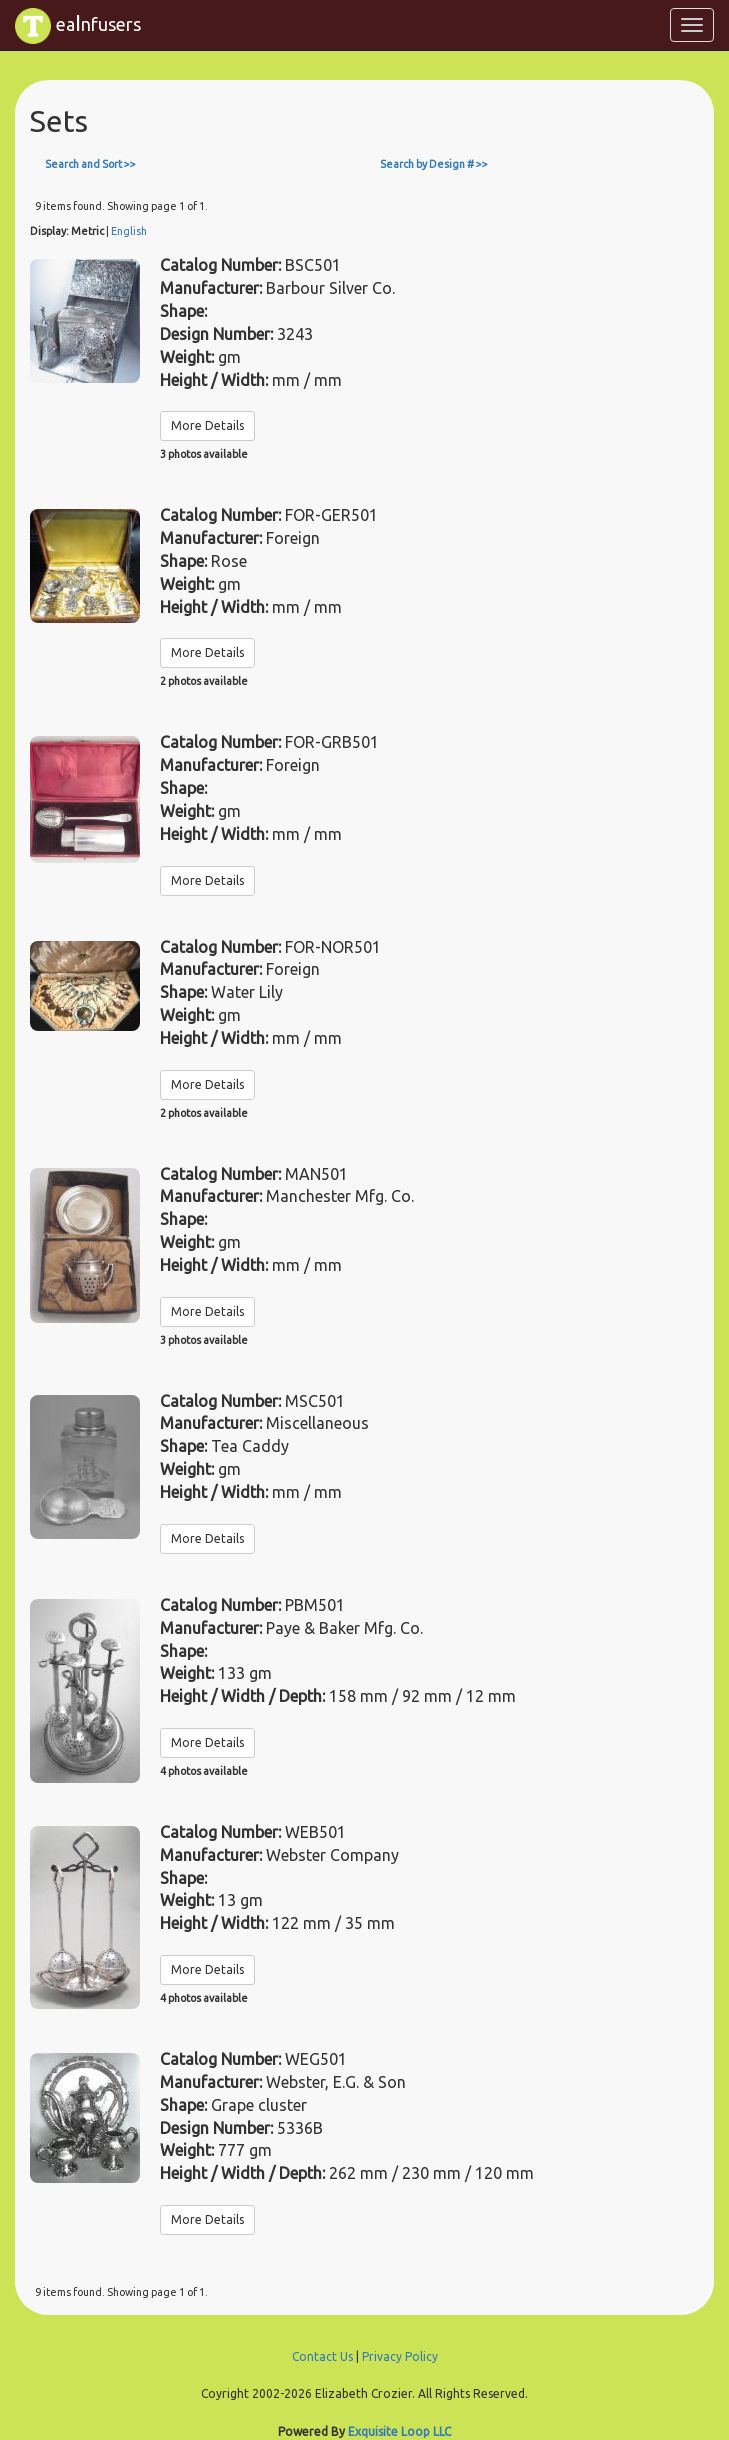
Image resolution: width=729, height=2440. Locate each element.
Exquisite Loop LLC (399, 2431)
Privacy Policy (400, 2356)
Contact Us (322, 2356)
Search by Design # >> (434, 164)
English (129, 231)
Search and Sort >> (90, 164)
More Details (207, 425)
